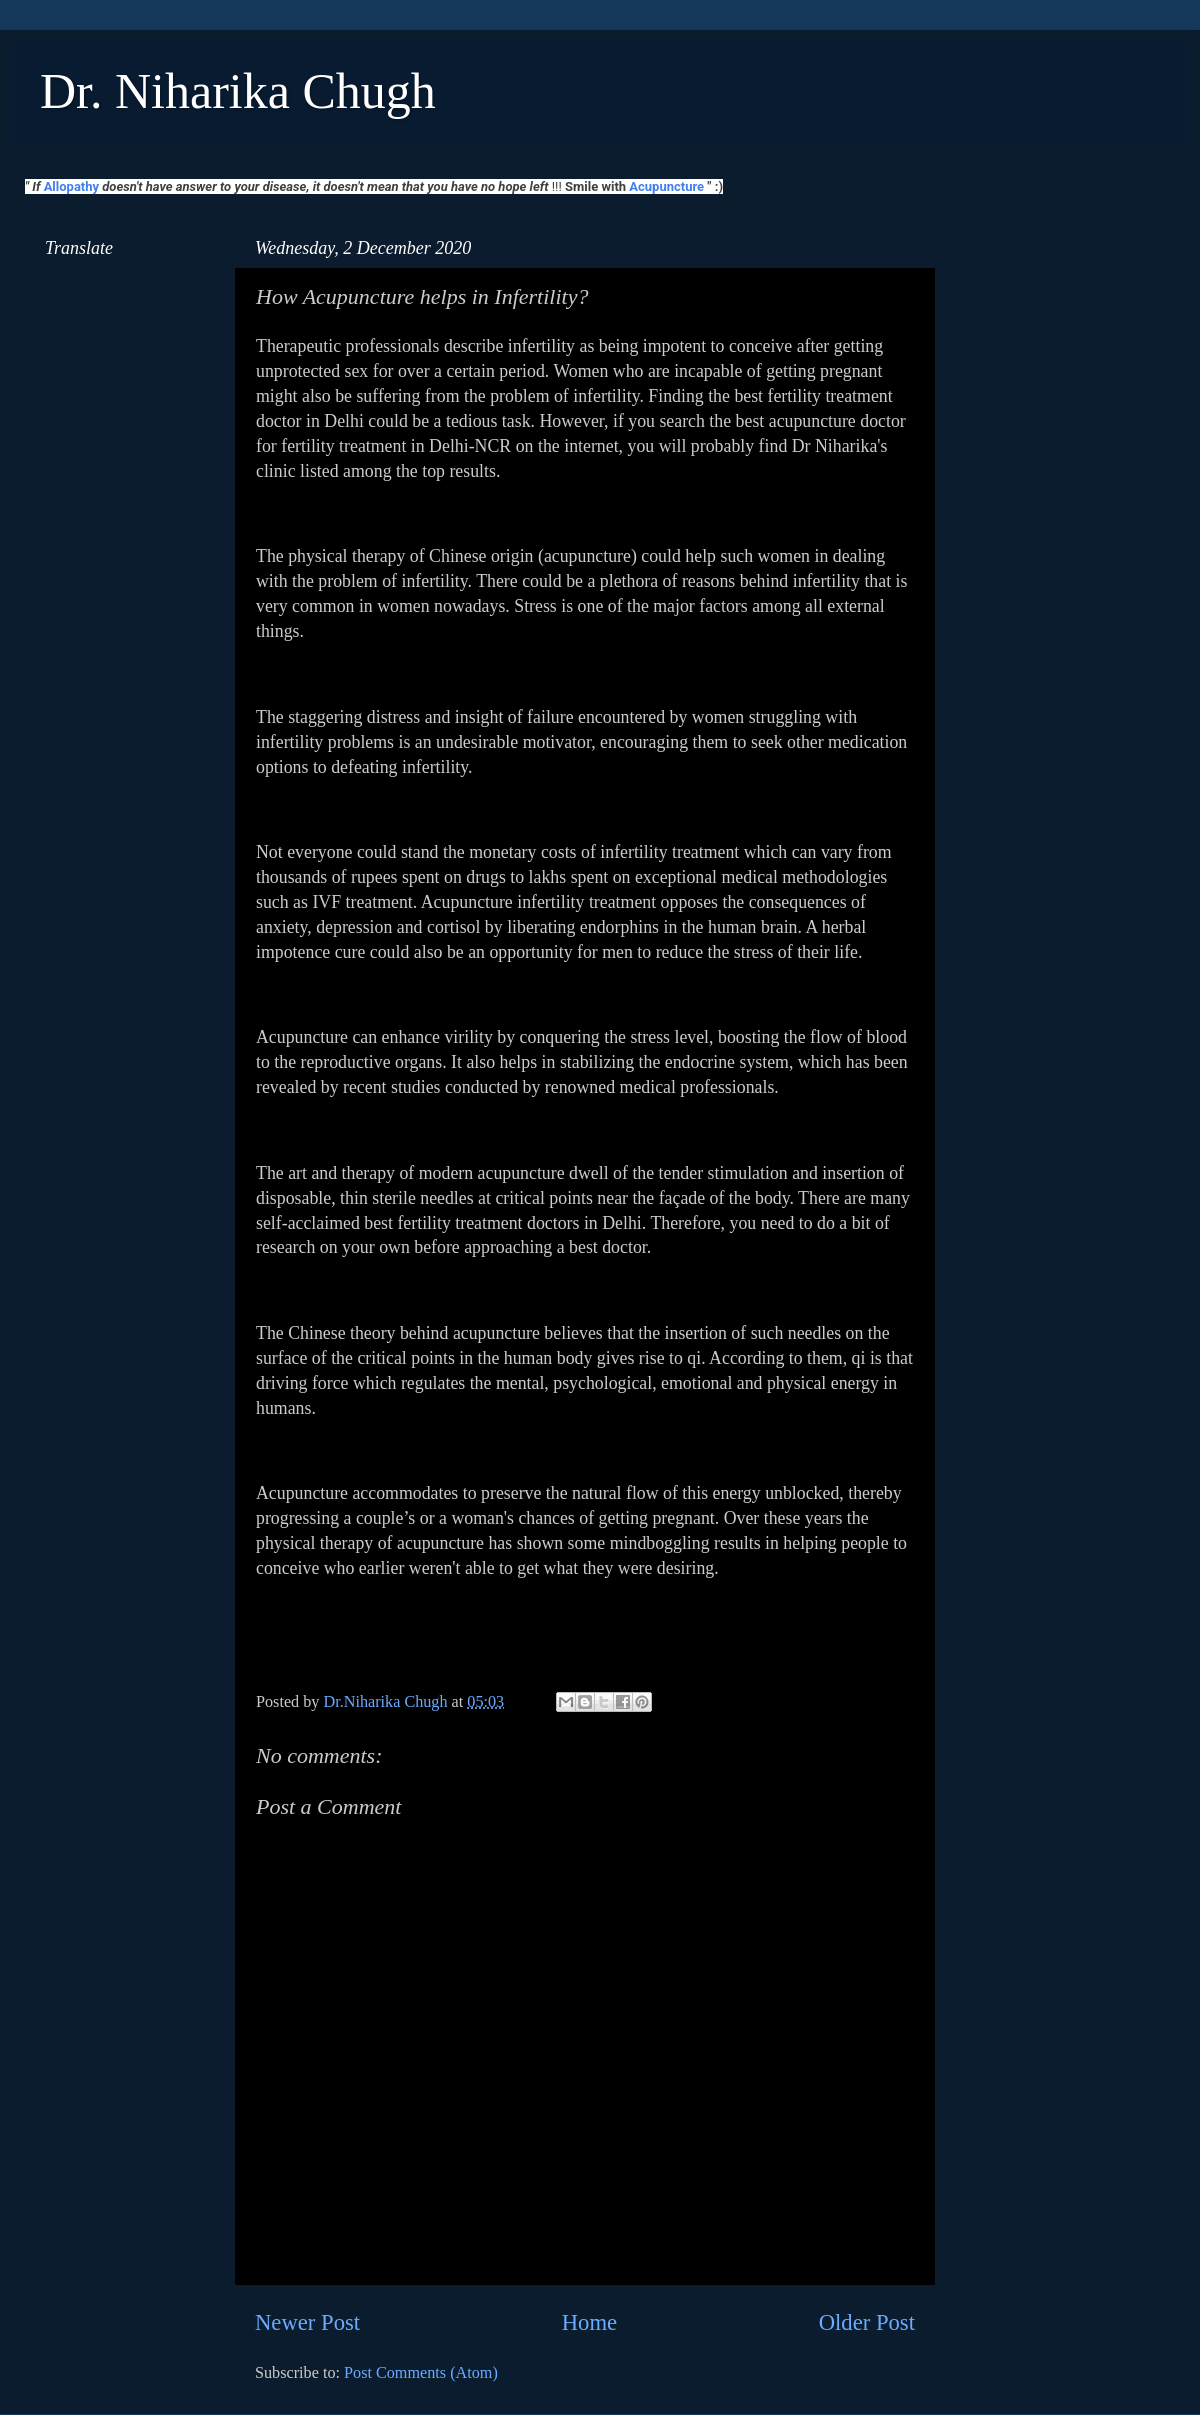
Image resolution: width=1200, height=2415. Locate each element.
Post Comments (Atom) (421, 2373)
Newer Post (307, 2322)
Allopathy (71, 186)
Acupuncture (666, 186)
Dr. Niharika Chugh (238, 91)
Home (589, 2322)
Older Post (867, 2322)
